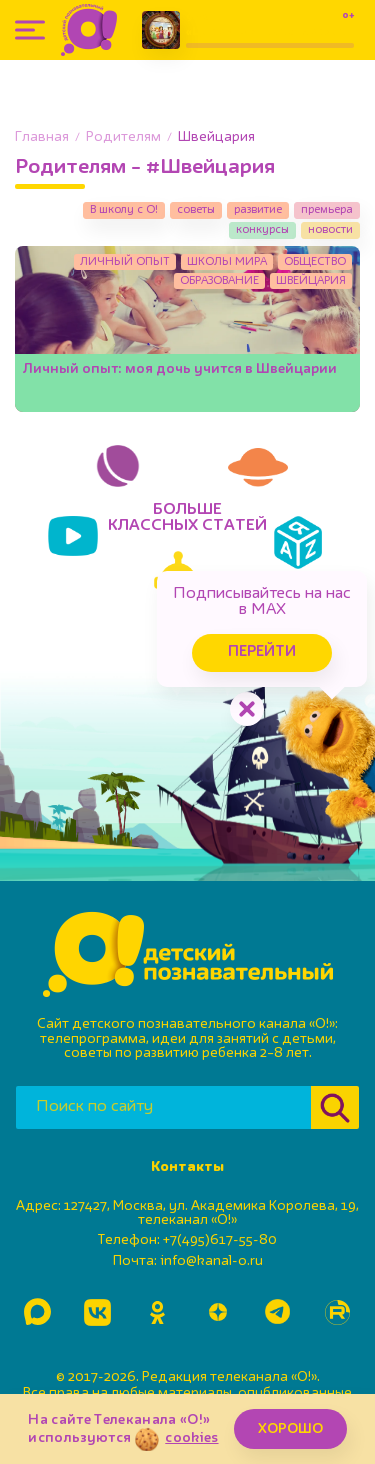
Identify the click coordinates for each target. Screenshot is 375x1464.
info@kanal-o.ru (211, 1261)
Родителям (123, 137)
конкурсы (262, 230)
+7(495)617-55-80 (220, 1240)
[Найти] (335, 1107)
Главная (42, 137)
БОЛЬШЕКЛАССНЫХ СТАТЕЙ (187, 518)
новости (330, 230)
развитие (258, 210)
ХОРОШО (290, 1429)
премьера (327, 210)
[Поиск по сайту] (163, 1107)
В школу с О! (124, 210)
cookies (191, 1438)
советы (196, 210)
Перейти (262, 652)
